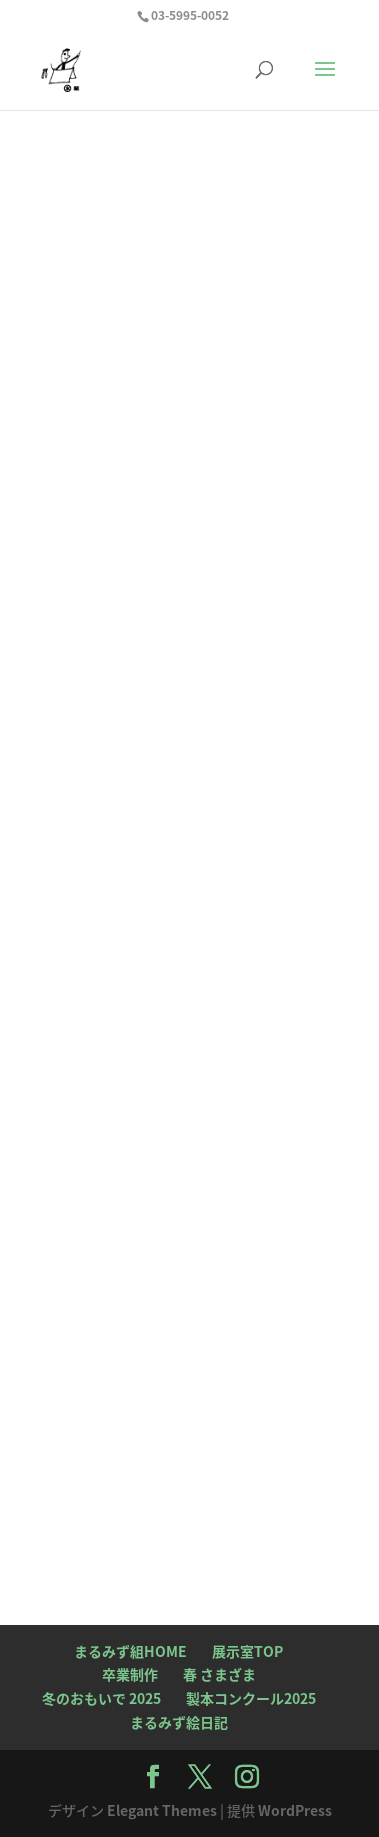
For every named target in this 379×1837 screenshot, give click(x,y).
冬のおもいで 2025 (101, 1698)
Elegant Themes (162, 1810)
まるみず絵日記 (179, 1722)
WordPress (295, 1810)
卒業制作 (130, 1674)
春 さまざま (219, 1674)
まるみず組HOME (130, 1651)
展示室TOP (247, 1651)
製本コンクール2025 (251, 1698)
